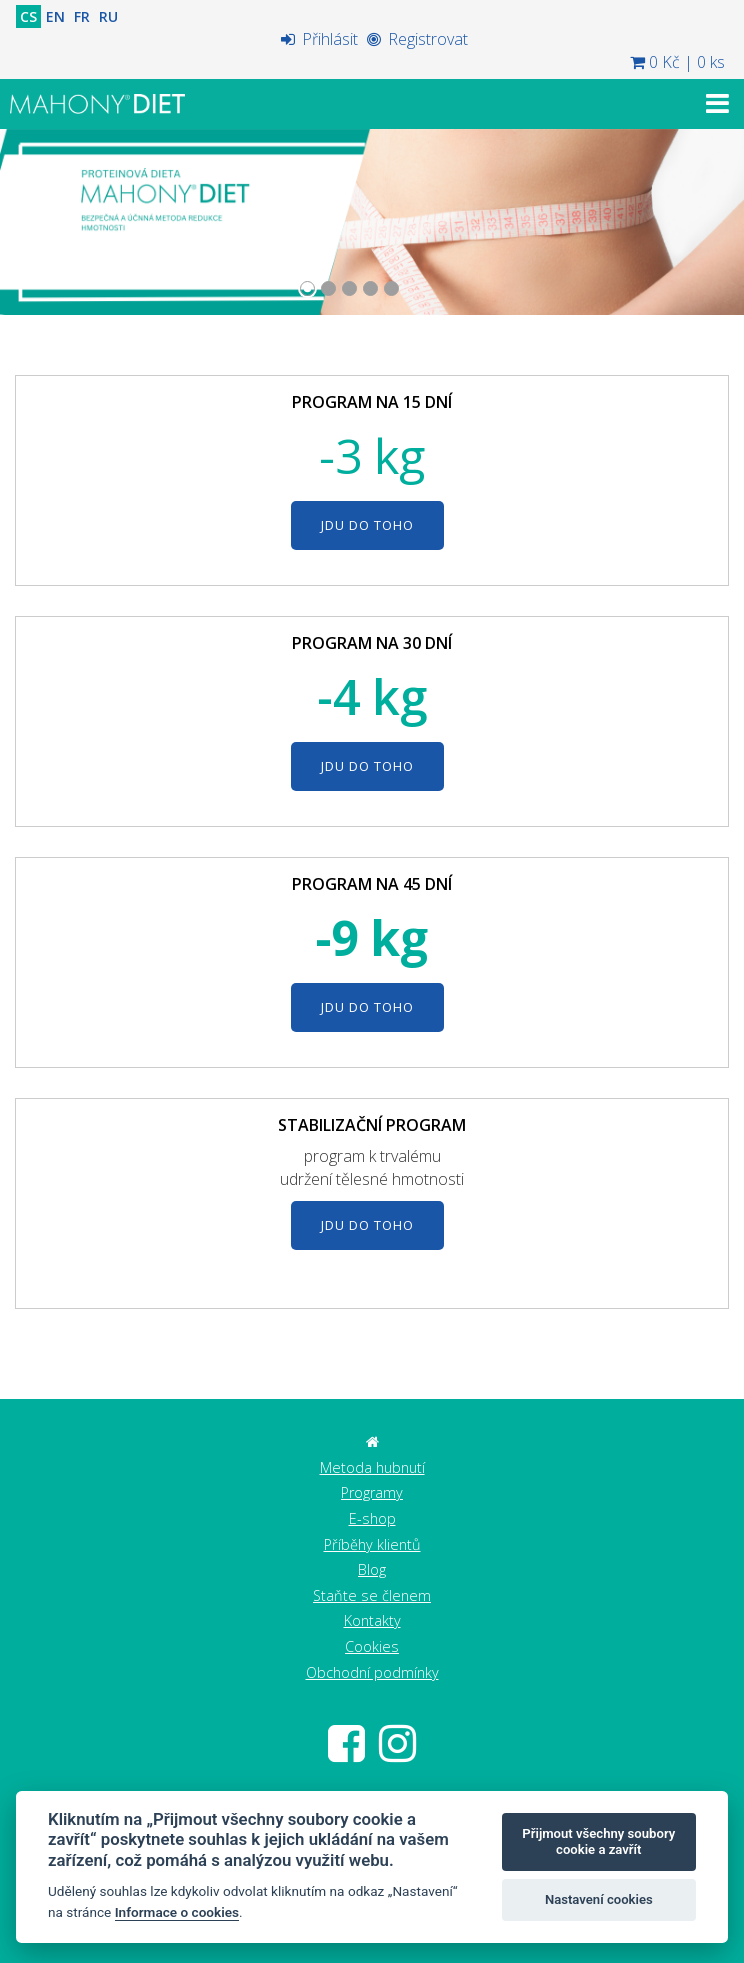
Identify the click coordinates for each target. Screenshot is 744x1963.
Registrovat (417, 39)
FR (82, 16)
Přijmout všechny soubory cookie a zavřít (598, 1841)
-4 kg (372, 696)
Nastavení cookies (599, 1899)
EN (55, 16)
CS (28, 16)
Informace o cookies (177, 1912)
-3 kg (372, 455)
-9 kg (372, 937)
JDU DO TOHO (367, 525)
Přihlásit (319, 39)
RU (108, 16)
